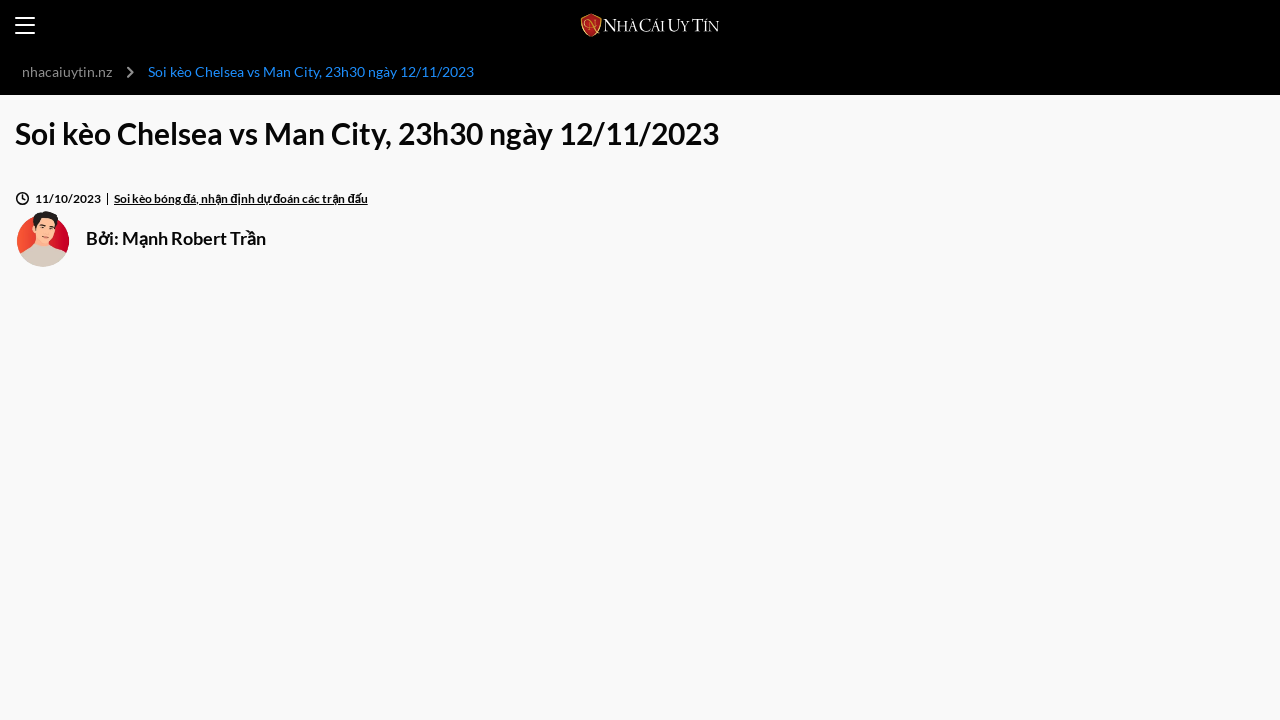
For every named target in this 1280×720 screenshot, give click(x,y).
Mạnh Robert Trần (194, 238)
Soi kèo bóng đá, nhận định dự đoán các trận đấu (241, 198)
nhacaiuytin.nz (67, 71)
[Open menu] (25, 25)
